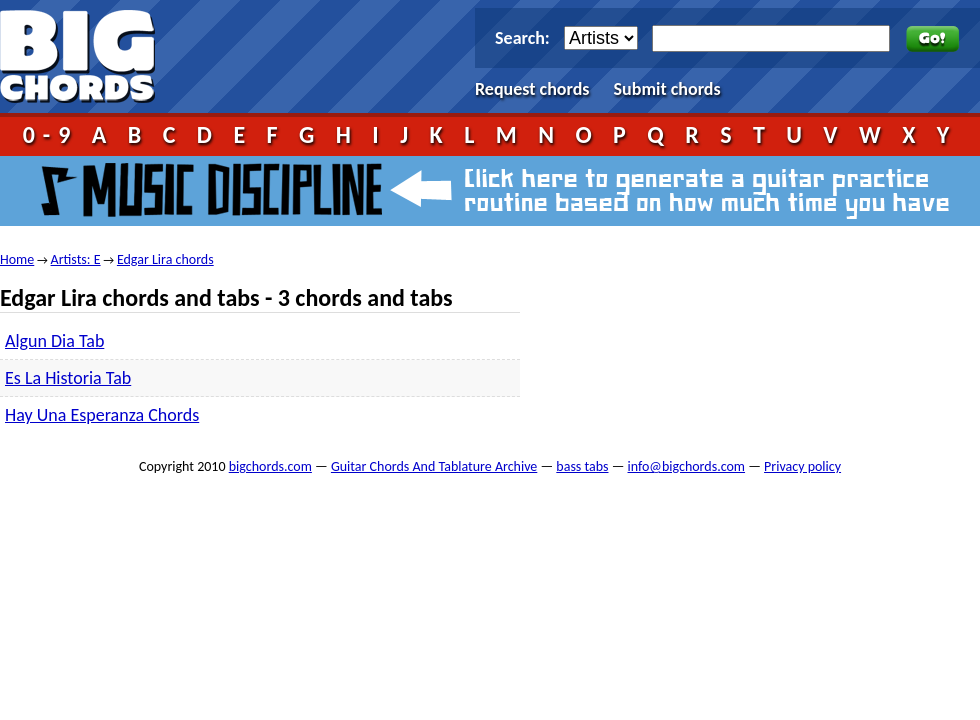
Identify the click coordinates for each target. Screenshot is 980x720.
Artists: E (76, 259)
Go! (932, 39)
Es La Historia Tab (68, 378)
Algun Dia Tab (54, 341)
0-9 (51, 134)
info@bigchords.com (687, 466)
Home (17, 259)
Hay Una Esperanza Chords (102, 415)
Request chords (532, 89)
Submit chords (667, 89)
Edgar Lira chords (165, 259)
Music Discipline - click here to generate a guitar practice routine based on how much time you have (490, 191)
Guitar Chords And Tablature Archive (434, 466)
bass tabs (582, 466)
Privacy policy (802, 466)
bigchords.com (86, 56)
